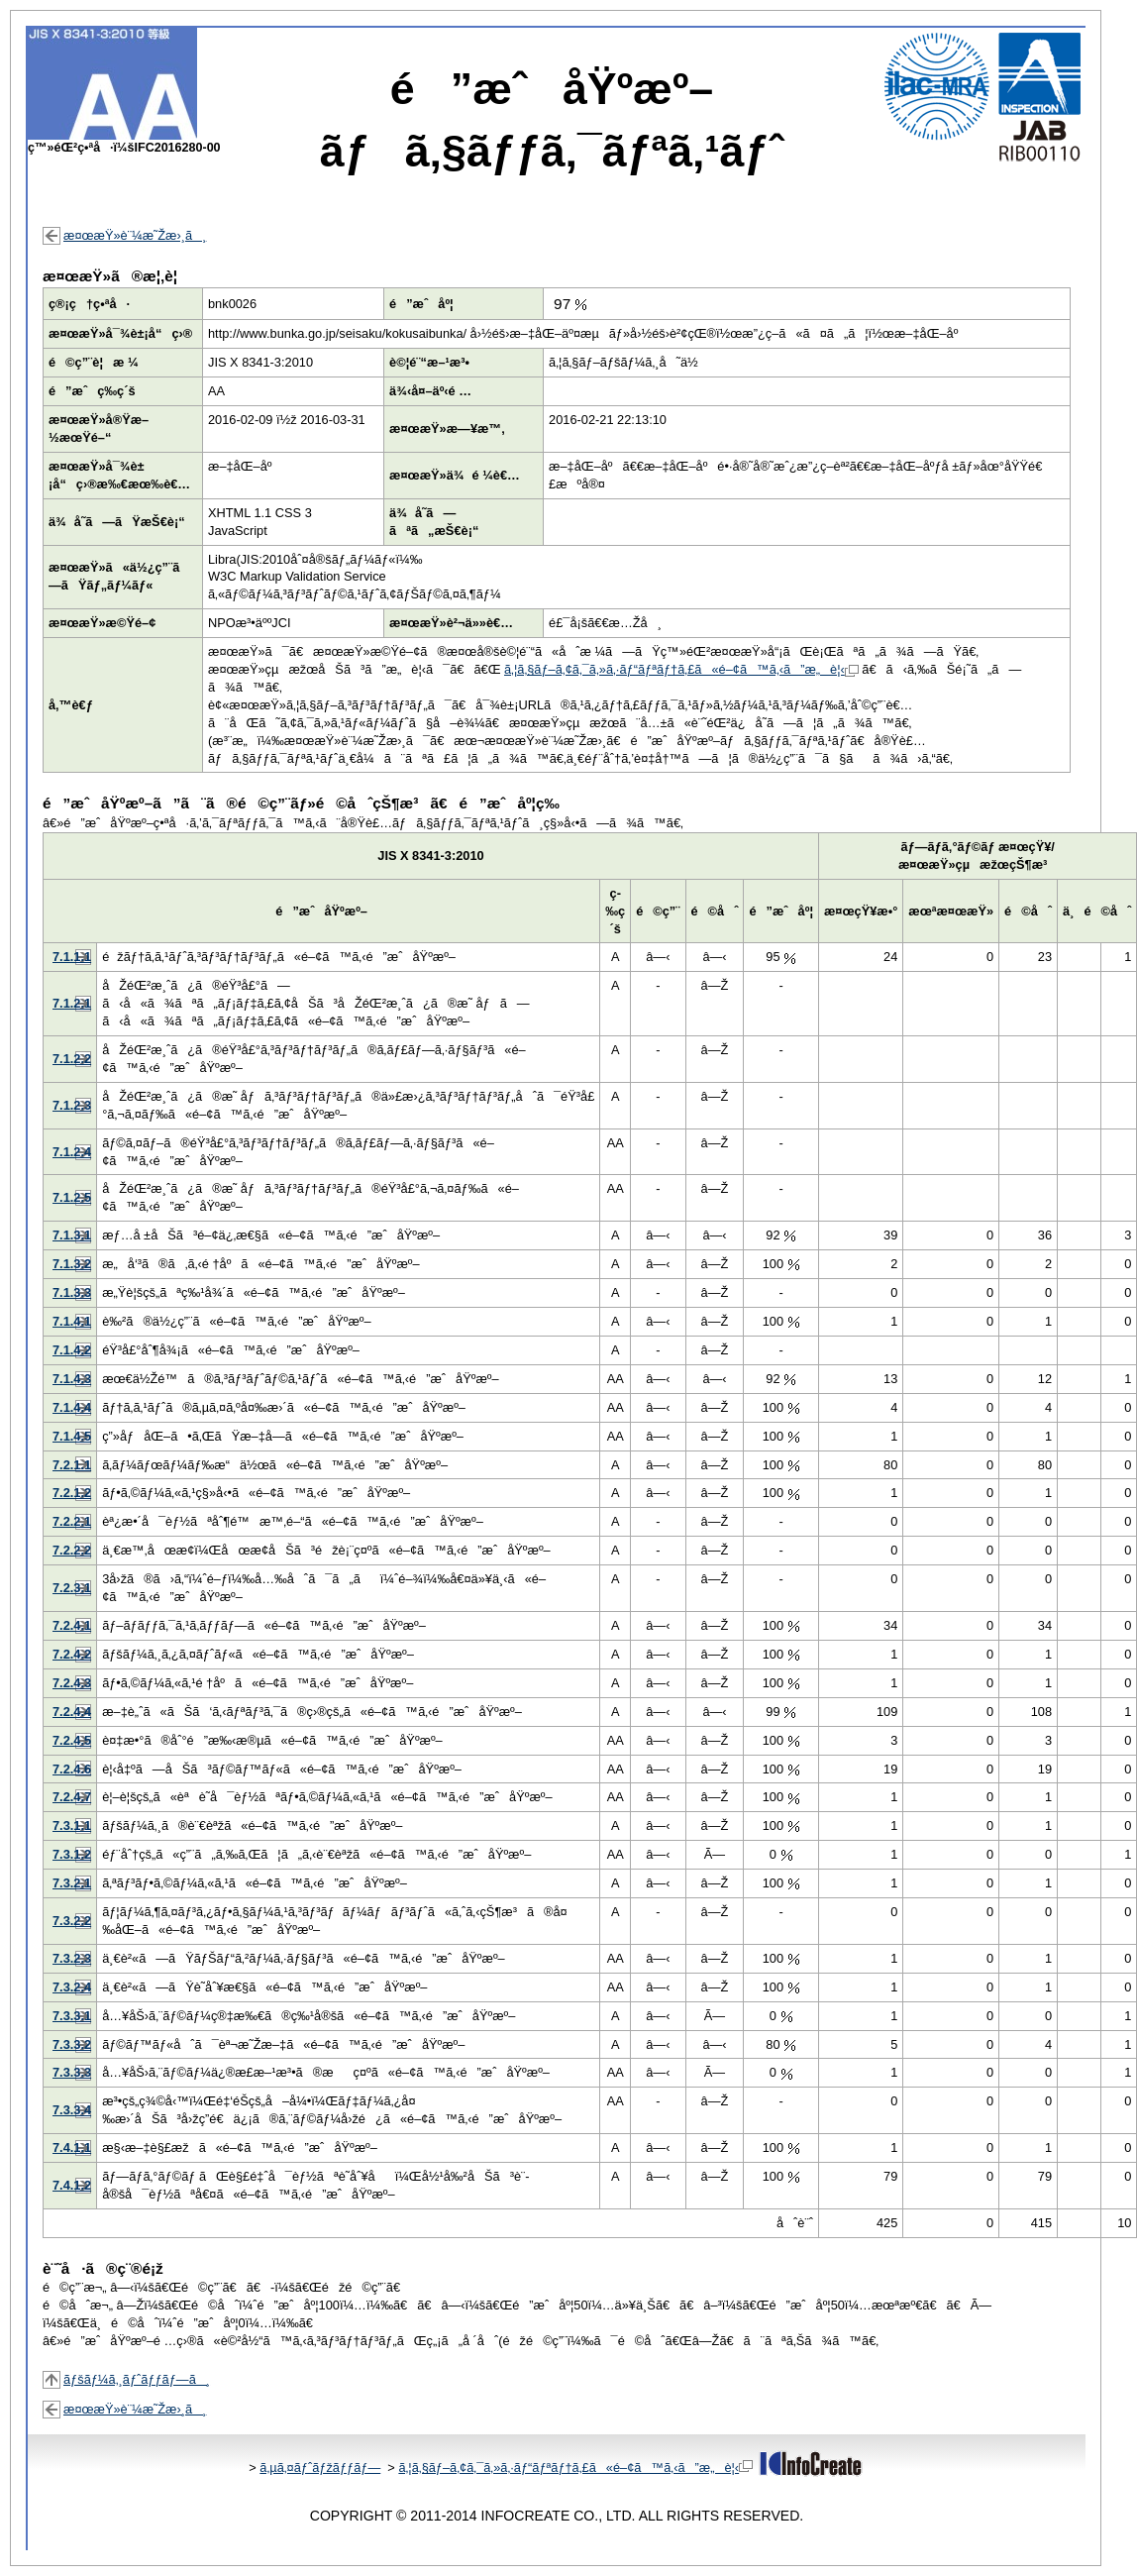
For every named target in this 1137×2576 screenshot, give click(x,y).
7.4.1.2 (71, 2185)
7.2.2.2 (71, 1550)
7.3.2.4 (71, 1987)
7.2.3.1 (71, 1587)
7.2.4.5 (71, 1740)
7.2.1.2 (71, 1492)
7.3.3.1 (71, 2015)
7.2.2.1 (71, 1521)
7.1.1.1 (71, 956)
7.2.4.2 (71, 1654)
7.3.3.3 (71, 2072)
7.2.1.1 (71, 1464)
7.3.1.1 (71, 1825)
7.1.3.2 (71, 1263)
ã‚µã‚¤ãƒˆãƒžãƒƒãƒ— (319, 2467)
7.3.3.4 (71, 2109)
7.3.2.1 (71, 1883)
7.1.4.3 (71, 1378)
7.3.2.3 (71, 1958)
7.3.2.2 (71, 1920)
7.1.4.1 (71, 1321)
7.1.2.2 (71, 1058)
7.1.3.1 (71, 1235)
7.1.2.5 (71, 1197)
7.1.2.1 (71, 1003)
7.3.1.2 (71, 1854)
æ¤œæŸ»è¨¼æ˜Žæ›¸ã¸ (134, 235)
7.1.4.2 (71, 1349)
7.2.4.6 (71, 1769)
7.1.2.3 (71, 1105)
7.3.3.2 (71, 2044)
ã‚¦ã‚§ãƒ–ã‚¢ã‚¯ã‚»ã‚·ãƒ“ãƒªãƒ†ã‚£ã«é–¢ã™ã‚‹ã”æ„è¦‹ (681, 669)
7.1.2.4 (71, 1151)
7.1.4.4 (71, 1407)
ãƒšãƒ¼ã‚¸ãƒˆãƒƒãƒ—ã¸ (136, 2379)
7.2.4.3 (71, 1682)
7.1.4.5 (71, 1436)
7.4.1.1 (71, 2147)
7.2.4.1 (71, 1625)
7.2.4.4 (71, 1711)
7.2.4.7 (71, 1796)
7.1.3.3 (71, 1292)
